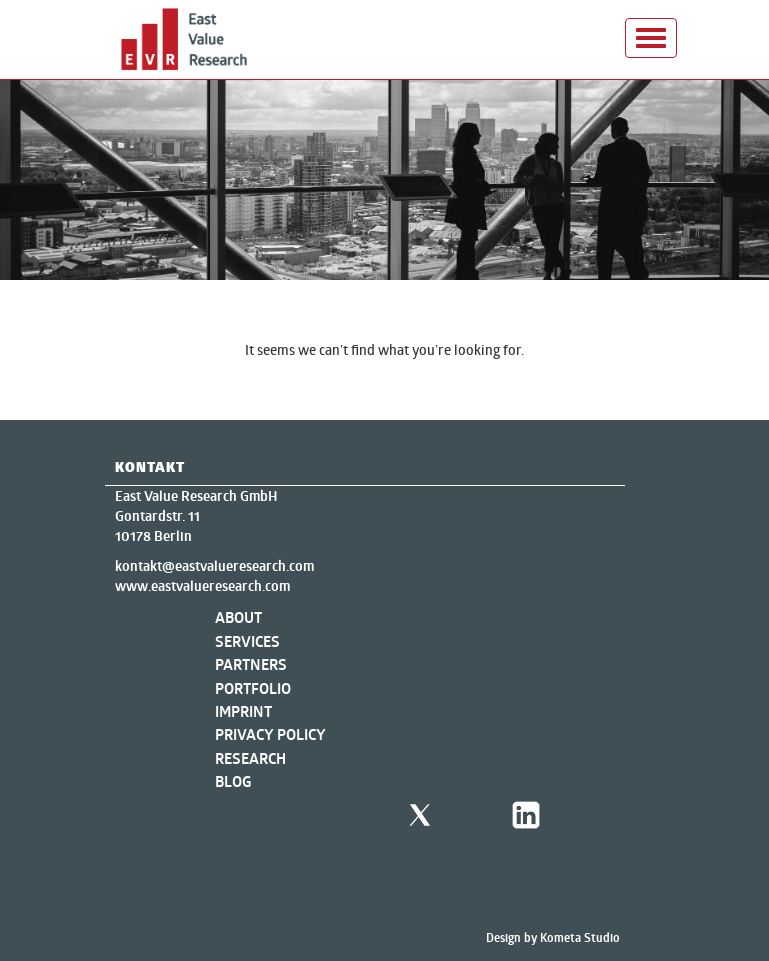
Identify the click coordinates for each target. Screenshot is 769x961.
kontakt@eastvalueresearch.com (214, 566)
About (238, 617)
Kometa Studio (580, 937)
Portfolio (253, 688)
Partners (251, 664)
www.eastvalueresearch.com (202, 586)
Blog (233, 781)
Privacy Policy (270, 734)
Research (250, 758)
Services (247, 641)
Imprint (243, 711)
